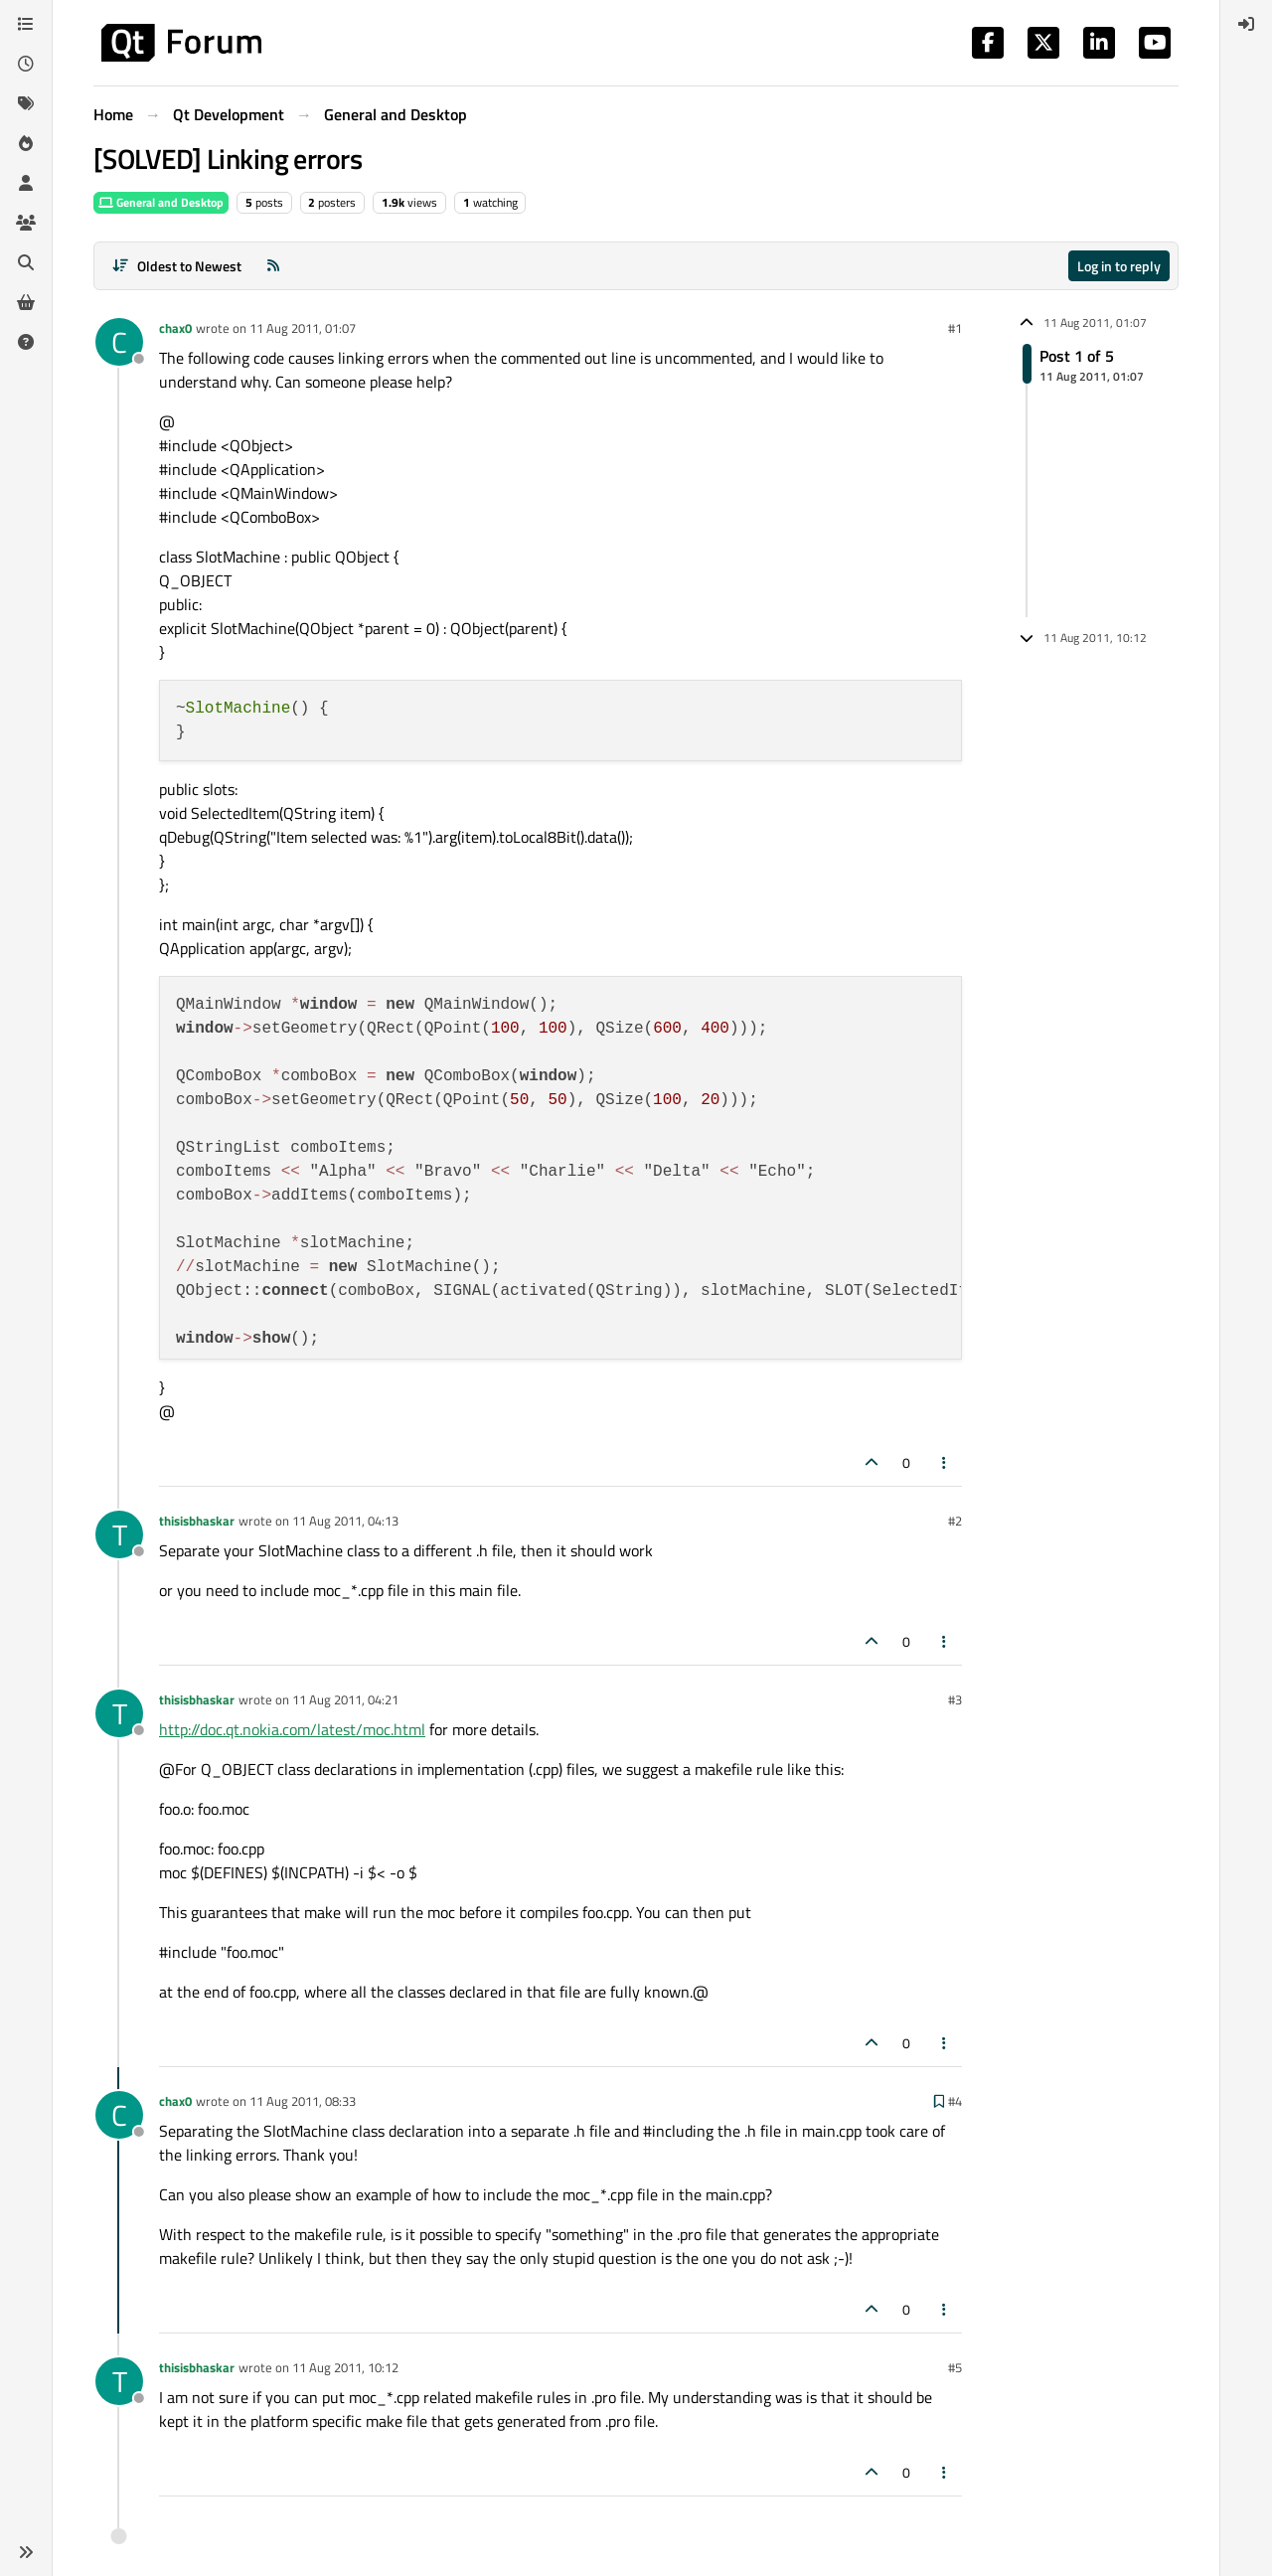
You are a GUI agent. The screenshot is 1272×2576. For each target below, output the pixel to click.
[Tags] (26, 103)
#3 (955, 1699)
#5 (955, 2367)
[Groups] (26, 223)
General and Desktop (161, 202)
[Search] (26, 262)
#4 (955, 2101)
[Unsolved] (26, 342)
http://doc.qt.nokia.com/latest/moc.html (292, 1729)
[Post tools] (945, 1462)
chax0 (175, 328)
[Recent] (26, 64)
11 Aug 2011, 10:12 (345, 2367)
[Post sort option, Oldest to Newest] (176, 265)
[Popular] (26, 143)
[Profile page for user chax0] (119, 342)
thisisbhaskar (197, 1520)
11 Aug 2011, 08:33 (302, 2101)
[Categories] (26, 24)
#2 (955, 1520)
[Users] (26, 183)
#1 (955, 328)
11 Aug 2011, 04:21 (345, 1699)
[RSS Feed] (273, 265)
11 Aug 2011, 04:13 (345, 1520)
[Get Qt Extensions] (26, 302)
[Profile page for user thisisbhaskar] (119, 1534)
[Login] (1246, 24)
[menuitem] (1246, 24)
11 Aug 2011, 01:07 (302, 328)
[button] (26, 2552)
